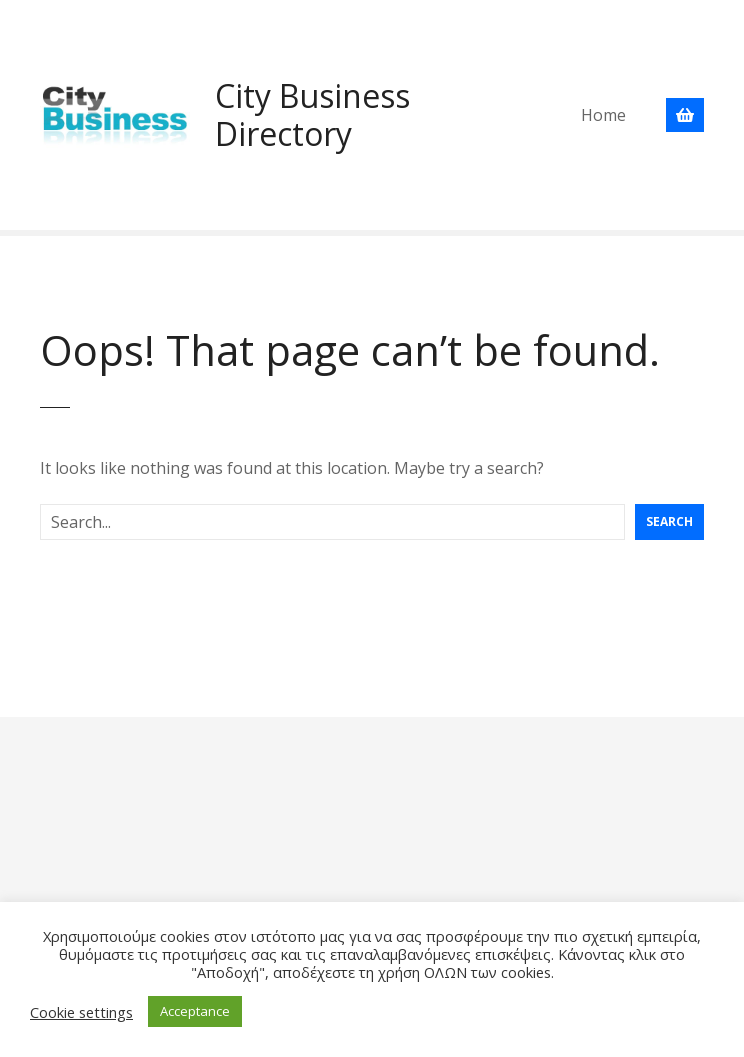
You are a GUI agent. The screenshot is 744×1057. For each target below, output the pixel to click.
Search (669, 521)
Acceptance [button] (195, 1011)
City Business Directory (312, 114)
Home (603, 115)
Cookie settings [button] (81, 1012)
